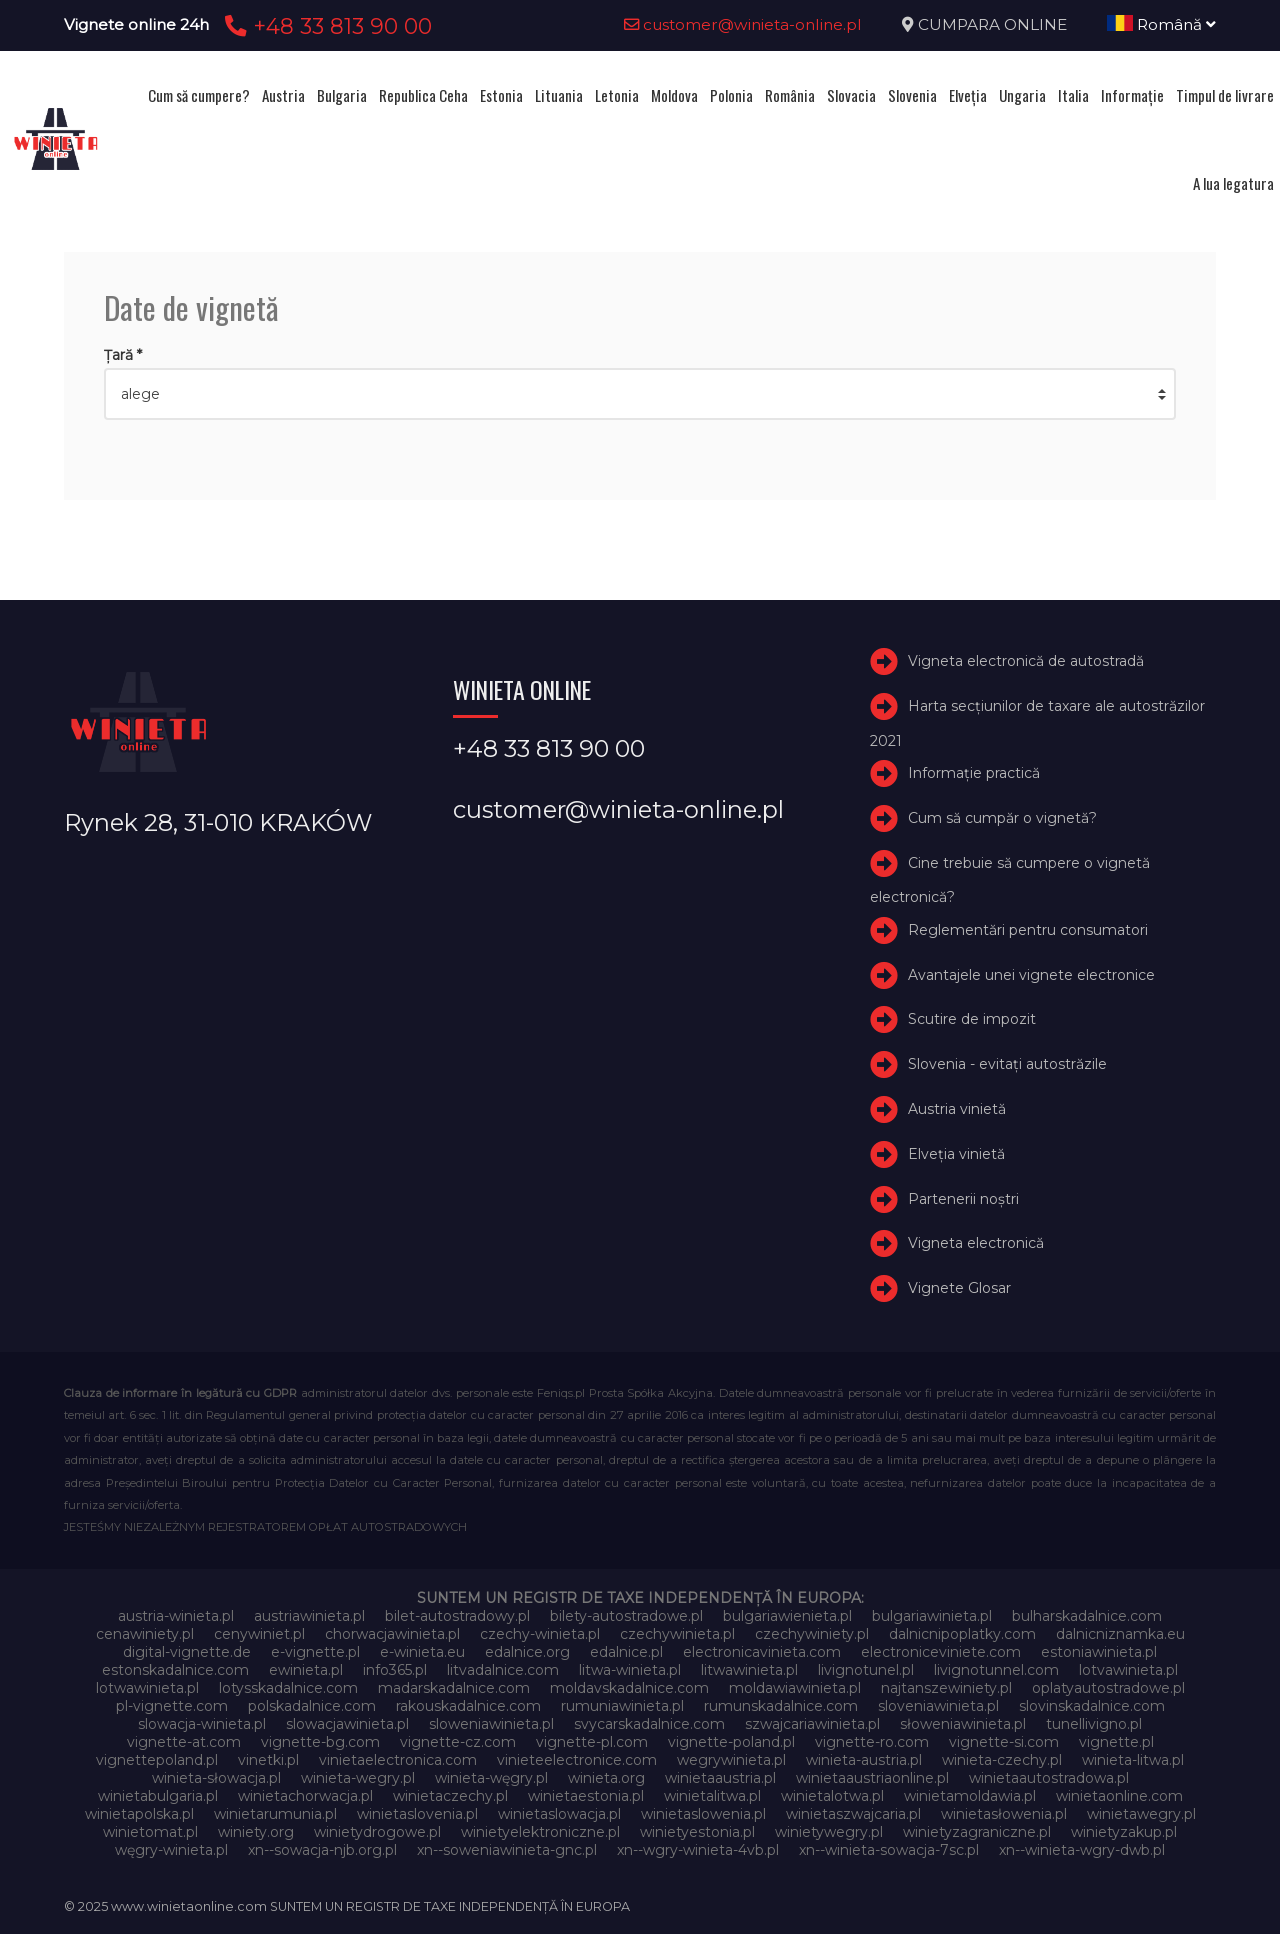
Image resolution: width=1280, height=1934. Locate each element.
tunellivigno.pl (1094, 1724)
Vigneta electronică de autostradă (1026, 661)
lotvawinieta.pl (1128, 1670)
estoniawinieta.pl (1099, 1652)
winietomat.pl (150, 1832)
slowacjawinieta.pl (347, 1724)
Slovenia (912, 95)
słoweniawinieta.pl (963, 1724)
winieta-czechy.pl (1002, 1760)
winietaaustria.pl (720, 1778)
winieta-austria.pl (864, 1760)
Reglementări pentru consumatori (1028, 930)
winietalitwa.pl (712, 1796)
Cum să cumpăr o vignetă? (1002, 818)
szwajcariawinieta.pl (812, 1724)
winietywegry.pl (829, 1832)
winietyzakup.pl (1124, 1832)
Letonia (617, 95)
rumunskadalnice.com (781, 1706)
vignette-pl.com (592, 1742)
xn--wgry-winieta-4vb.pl (698, 1850)
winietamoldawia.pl (970, 1796)
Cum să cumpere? (199, 95)
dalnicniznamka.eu (1120, 1634)
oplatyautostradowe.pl (1108, 1688)
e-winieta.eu (422, 1652)
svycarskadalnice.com (649, 1724)
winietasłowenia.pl (1004, 1814)
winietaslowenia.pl (703, 1814)
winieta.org (606, 1778)
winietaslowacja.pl (559, 1814)
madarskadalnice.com (454, 1688)
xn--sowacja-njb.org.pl (322, 1850)
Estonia (501, 95)
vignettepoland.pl (157, 1760)
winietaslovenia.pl (417, 1814)
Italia (1073, 95)
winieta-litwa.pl (1133, 1760)
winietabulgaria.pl (158, 1796)
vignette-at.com (184, 1742)
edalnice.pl (626, 1652)
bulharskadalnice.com (1087, 1616)
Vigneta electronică (976, 1243)
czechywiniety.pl (812, 1634)
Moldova (674, 95)
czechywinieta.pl (677, 1634)
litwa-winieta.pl (630, 1670)
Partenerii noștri (963, 1199)
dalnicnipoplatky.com (962, 1634)
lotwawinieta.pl (147, 1688)
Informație (1132, 95)
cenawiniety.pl (145, 1634)
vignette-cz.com (458, 1742)
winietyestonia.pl (697, 1832)
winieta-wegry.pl (358, 1778)
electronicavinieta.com (762, 1652)
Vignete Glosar (959, 1288)
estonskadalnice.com (175, 1670)
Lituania (559, 95)
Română (1161, 24)
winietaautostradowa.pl (1049, 1778)
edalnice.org (527, 1652)
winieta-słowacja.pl (216, 1778)
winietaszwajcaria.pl (853, 1814)
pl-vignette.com (172, 1706)
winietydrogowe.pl (377, 1832)
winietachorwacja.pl (305, 1796)
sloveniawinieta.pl (938, 1706)
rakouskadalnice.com (468, 1706)
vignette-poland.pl (731, 1742)
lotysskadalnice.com (288, 1688)
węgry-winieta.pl (171, 1850)
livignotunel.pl (866, 1670)
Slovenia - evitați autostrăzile (1007, 1064)
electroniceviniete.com (941, 1652)
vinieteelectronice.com (577, 1760)
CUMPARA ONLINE (992, 24)
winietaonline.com (1119, 1796)
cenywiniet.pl (259, 1634)
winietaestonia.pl (586, 1796)
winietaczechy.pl (450, 1796)
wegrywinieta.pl (731, 1760)
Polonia (731, 95)
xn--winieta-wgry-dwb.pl (1082, 1850)
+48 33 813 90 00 (325, 26)
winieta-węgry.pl (491, 1778)
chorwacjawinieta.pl (392, 1634)
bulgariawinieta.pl (932, 1616)
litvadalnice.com (503, 1670)
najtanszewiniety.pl (946, 1688)
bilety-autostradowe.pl (626, 1616)
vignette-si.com (1004, 1742)
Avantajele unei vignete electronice (1031, 975)
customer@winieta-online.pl (743, 24)
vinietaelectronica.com (398, 1760)
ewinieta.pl (306, 1670)
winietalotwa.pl (832, 1796)
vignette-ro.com (872, 1742)
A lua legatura (1233, 183)
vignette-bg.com (320, 1742)
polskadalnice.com (312, 1706)
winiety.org (256, 1832)
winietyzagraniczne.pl (977, 1832)
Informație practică (974, 773)
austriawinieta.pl (309, 1616)
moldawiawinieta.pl (795, 1688)
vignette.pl (1116, 1742)
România (790, 95)
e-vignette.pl (315, 1652)
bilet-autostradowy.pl (457, 1616)
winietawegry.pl (1141, 1814)
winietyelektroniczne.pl (540, 1832)
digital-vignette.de (187, 1652)
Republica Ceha (423, 95)
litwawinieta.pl (749, 1670)
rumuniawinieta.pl (622, 1706)
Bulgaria (342, 95)
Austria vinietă (957, 1109)
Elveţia (968, 95)
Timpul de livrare (1225, 95)
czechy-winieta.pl (540, 1634)
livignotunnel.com (996, 1670)
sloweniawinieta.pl (491, 1724)
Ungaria (1022, 95)
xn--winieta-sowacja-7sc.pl (889, 1850)
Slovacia (851, 95)
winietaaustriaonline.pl (872, 1778)
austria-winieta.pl (176, 1616)
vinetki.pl (268, 1760)
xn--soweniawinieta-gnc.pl (507, 1850)
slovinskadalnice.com (1092, 1706)
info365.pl (395, 1670)
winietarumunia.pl (275, 1814)
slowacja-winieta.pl (202, 1724)
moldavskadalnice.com (629, 1688)
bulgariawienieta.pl (787, 1616)
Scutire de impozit (972, 1019)
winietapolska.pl (139, 1814)
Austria (283, 95)
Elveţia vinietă (956, 1154)
